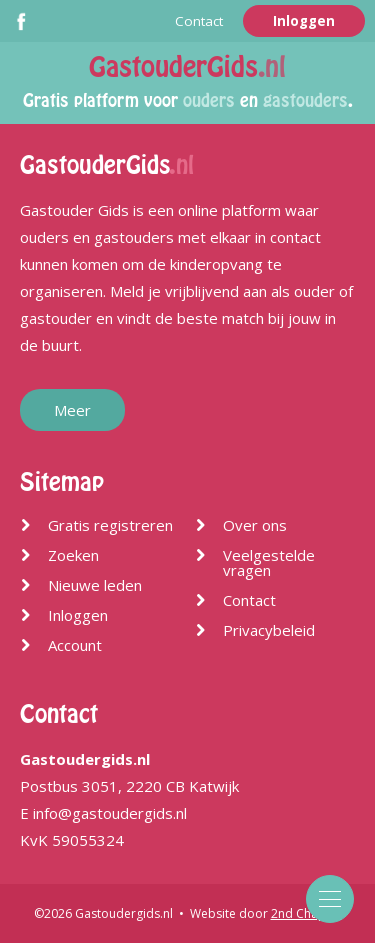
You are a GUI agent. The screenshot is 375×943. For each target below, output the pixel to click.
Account (75, 645)
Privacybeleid (269, 630)
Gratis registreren (110, 525)
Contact (199, 21)
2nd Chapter (306, 913)
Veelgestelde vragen (269, 562)
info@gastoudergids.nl (110, 813)
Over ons (255, 525)
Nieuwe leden (95, 585)
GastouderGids (187, 67)
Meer (72, 410)
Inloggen (304, 21)
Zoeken (73, 555)
